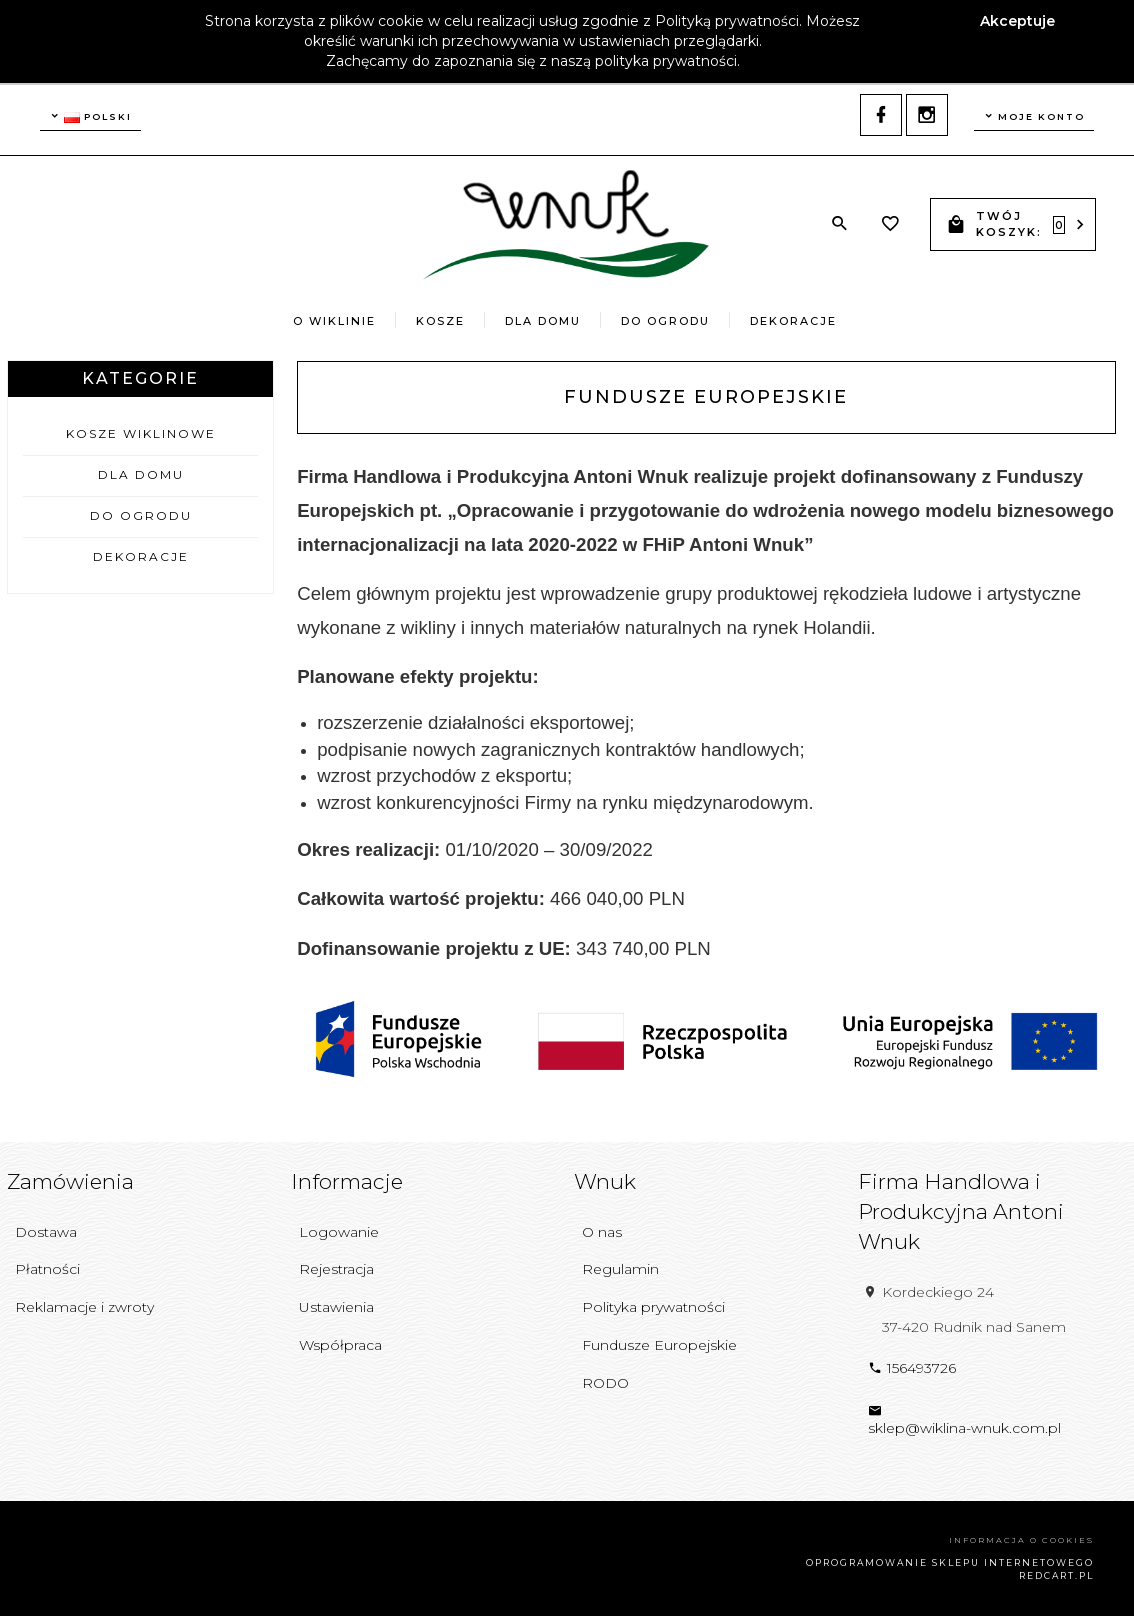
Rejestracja (336, 1269)
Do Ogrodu (665, 321)
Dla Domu (543, 321)
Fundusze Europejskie (659, 1345)
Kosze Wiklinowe (141, 433)
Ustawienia (336, 1307)
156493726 (912, 1368)
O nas (602, 1232)
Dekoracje (793, 321)
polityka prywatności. (667, 61)
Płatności (47, 1269)
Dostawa (46, 1232)
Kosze (440, 321)
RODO (605, 1383)
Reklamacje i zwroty (84, 1307)
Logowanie (339, 1232)
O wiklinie (334, 321)
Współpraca (340, 1345)
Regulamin (620, 1269)
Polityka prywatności (653, 1307)
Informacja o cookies (1021, 1540)
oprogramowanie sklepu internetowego (950, 1562)
